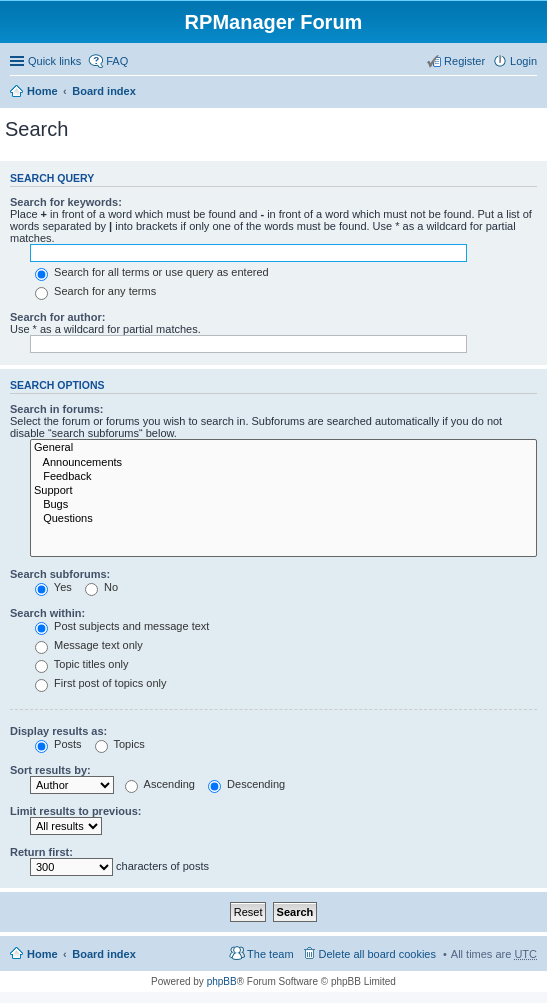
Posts (58, 744)
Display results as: (58, 731)
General (283, 448)
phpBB (222, 981)
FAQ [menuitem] (117, 61)
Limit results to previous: (75, 811)
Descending (246, 784)
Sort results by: (50, 770)
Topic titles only (81, 664)
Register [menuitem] (464, 61)
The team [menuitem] (270, 954)
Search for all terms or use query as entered (152, 272)
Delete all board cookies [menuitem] (377, 954)
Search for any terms (95, 291)
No (101, 587)
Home (42, 91)
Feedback (283, 477)
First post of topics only (101, 683)
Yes (53, 587)
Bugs (283, 505)
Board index (104, 91)
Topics (120, 744)
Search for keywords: (66, 202)
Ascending (160, 784)
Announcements (283, 463)
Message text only (89, 645)
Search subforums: (60, 574)
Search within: (47, 613)
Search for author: (57, 317)
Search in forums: (57, 409)
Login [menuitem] (523, 61)
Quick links (54, 61)
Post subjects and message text (122, 626)
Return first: (41, 852)
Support (283, 491)
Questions (283, 519)
